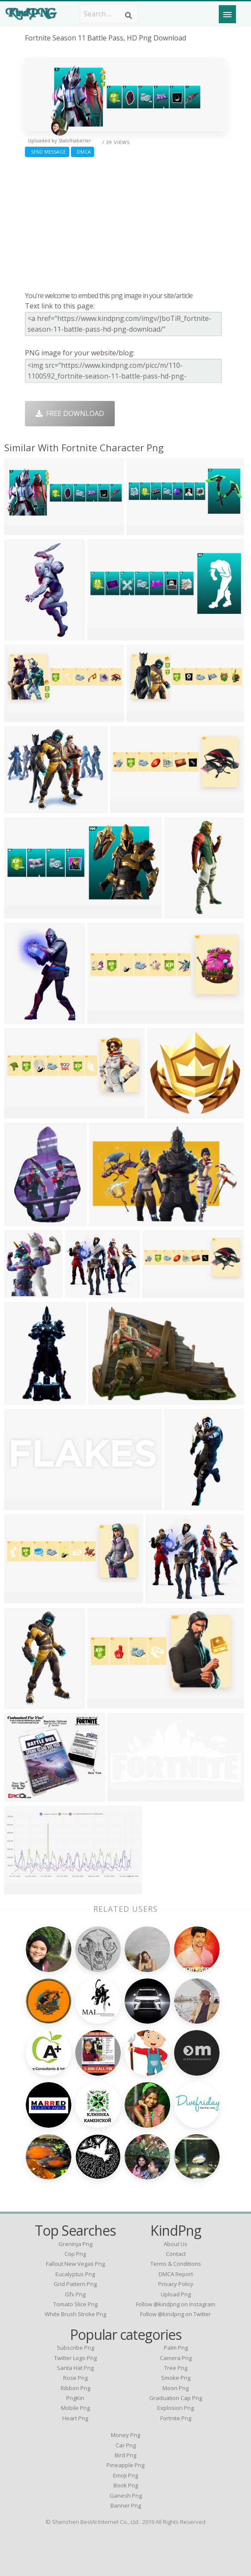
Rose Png (75, 2378)
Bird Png (125, 2455)
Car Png (126, 2445)
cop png (75, 2254)
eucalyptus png (75, 2274)
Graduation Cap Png (175, 2398)
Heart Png (75, 2418)
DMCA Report (176, 2274)
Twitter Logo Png (75, 2358)
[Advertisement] (125, 222)
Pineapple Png (125, 2465)
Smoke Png (175, 2378)
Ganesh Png (126, 2495)
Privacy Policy (175, 2284)
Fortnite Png (175, 2418)
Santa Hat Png (75, 2368)
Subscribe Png (75, 2347)
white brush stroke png (75, 2314)
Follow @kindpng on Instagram (175, 2304)
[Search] (128, 15)
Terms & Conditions (175, 2264)
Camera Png (176, 2358)
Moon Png (175, 2388)
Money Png (125, 2435)
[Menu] (227, 14)
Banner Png (125, 2505)
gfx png (75, 2294)
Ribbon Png (75, 2388)
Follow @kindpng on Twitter (175, 2314)
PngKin (75, 2398)
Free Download (70, 413)
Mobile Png (75, 2408)
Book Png (125, 2485)
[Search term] (109, 13)
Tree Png (175, 2368)
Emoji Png (125, 2475)
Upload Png (176, 2294)
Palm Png (176, 2347)
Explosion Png (175, 2408)
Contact (176, 2254)
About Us (175, 2244)
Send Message (47, 151)
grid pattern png (75, 2284)
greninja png (75, 2244)
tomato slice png (75, 2304)
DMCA (82, 151)
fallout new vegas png (75, 2264)
